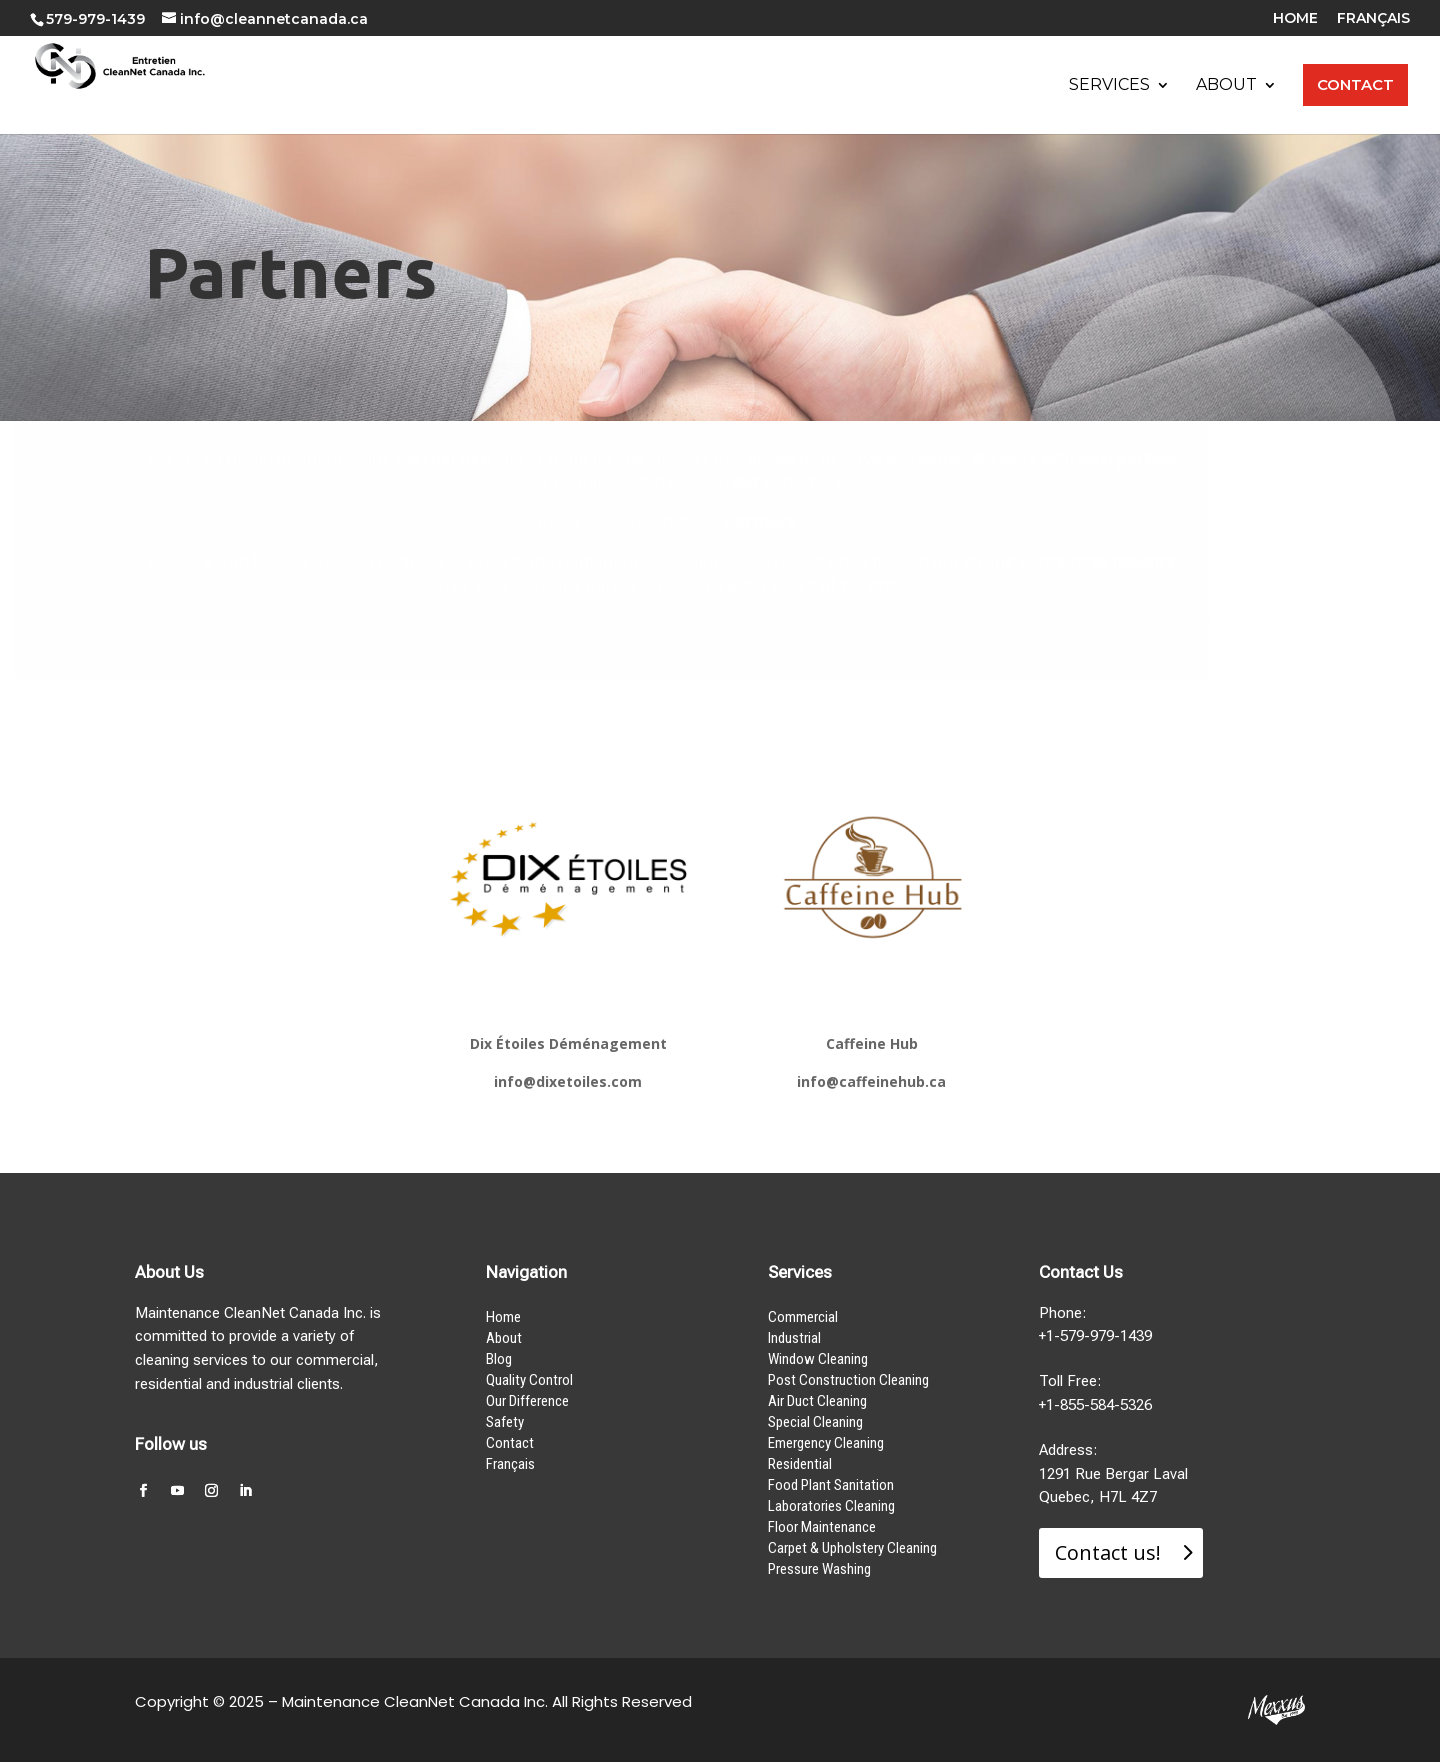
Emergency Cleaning (826, 1443)
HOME (1295, 19)
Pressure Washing (819, 1569)
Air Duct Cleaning (817, 1401)
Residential (800, 1464)
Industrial (794, 1338)
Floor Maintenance (822, 1527)
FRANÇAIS (1373, 19)
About (504, 1338)
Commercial (803, 1317)
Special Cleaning (815, 1422)
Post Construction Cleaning (848, 1380)
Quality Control (529, 1380)
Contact (510, 1443)
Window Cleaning (818, 1359)
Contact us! (1108, 1552)
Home (503, 1317)
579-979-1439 (95, 19)
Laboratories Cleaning (831, 1506)
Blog (499, 1359)
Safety (505, 1422)
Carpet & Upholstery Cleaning (852, 1548)
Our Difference (527, 1401)
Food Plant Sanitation (831, 1485)
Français (510, 1464)
